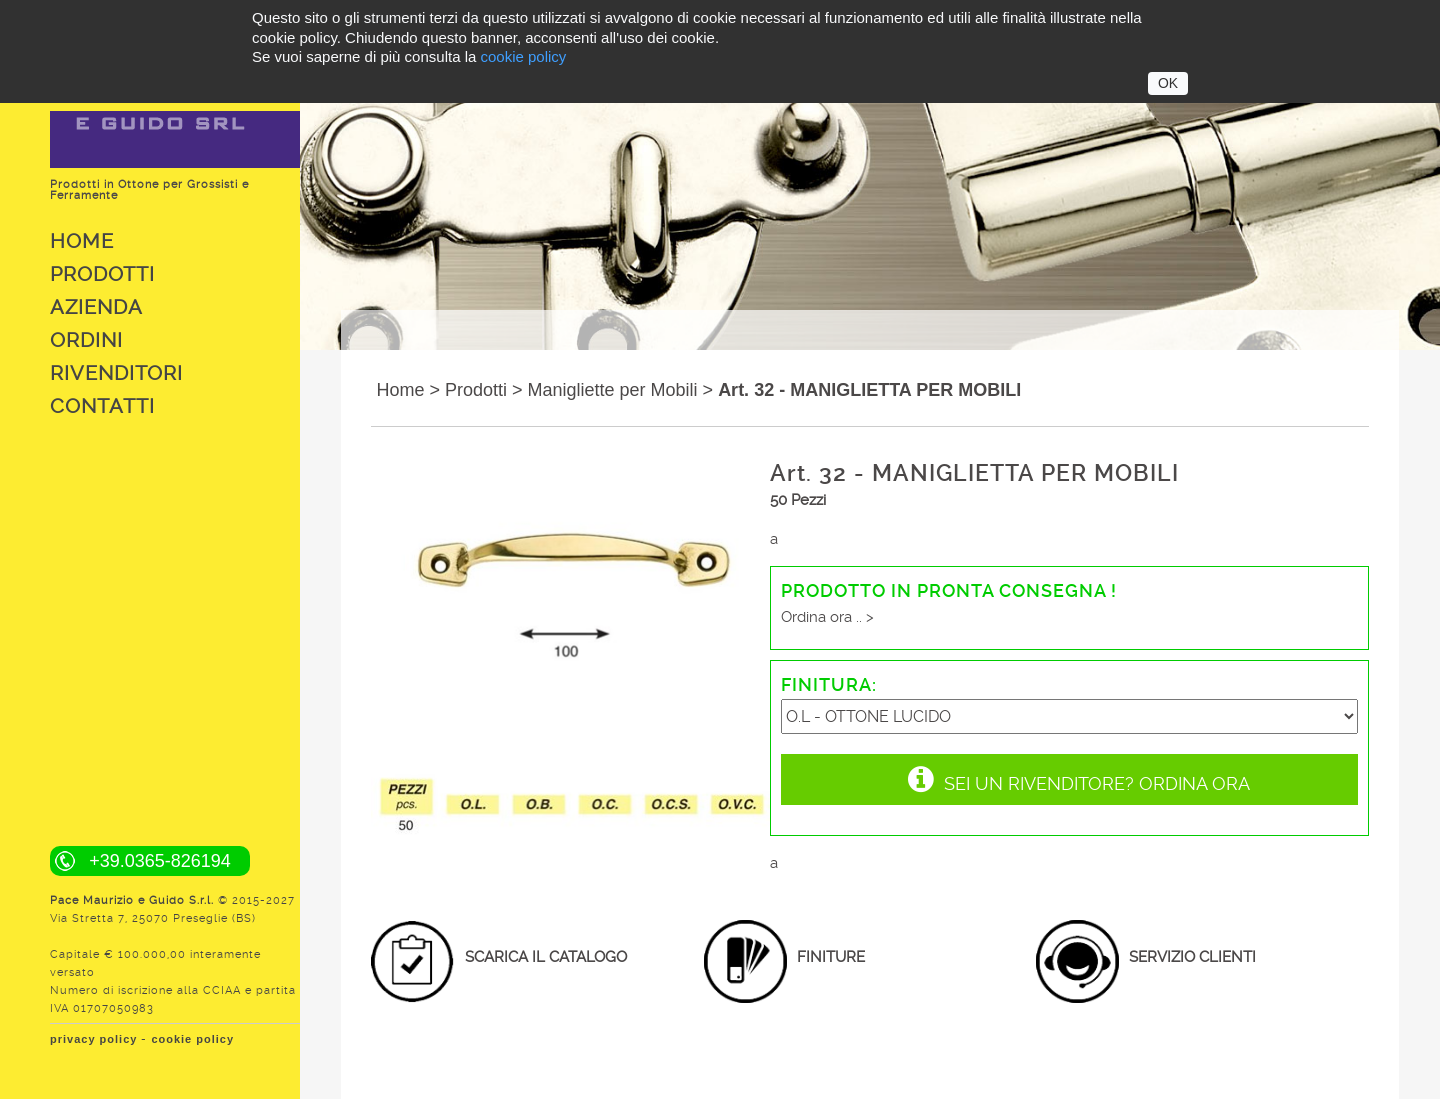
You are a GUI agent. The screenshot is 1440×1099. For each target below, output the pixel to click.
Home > (408, 390)
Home (82, 241)
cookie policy (192, 1039)
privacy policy (93, 1039)
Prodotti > (484, 390)
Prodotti (102, 274)
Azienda (96, 307)
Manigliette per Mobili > (621, 390)
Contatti (102, 406)
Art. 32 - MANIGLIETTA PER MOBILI (869, 390)
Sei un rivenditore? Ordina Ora (1079, 779)
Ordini (86, 340)
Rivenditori (116, 373)
